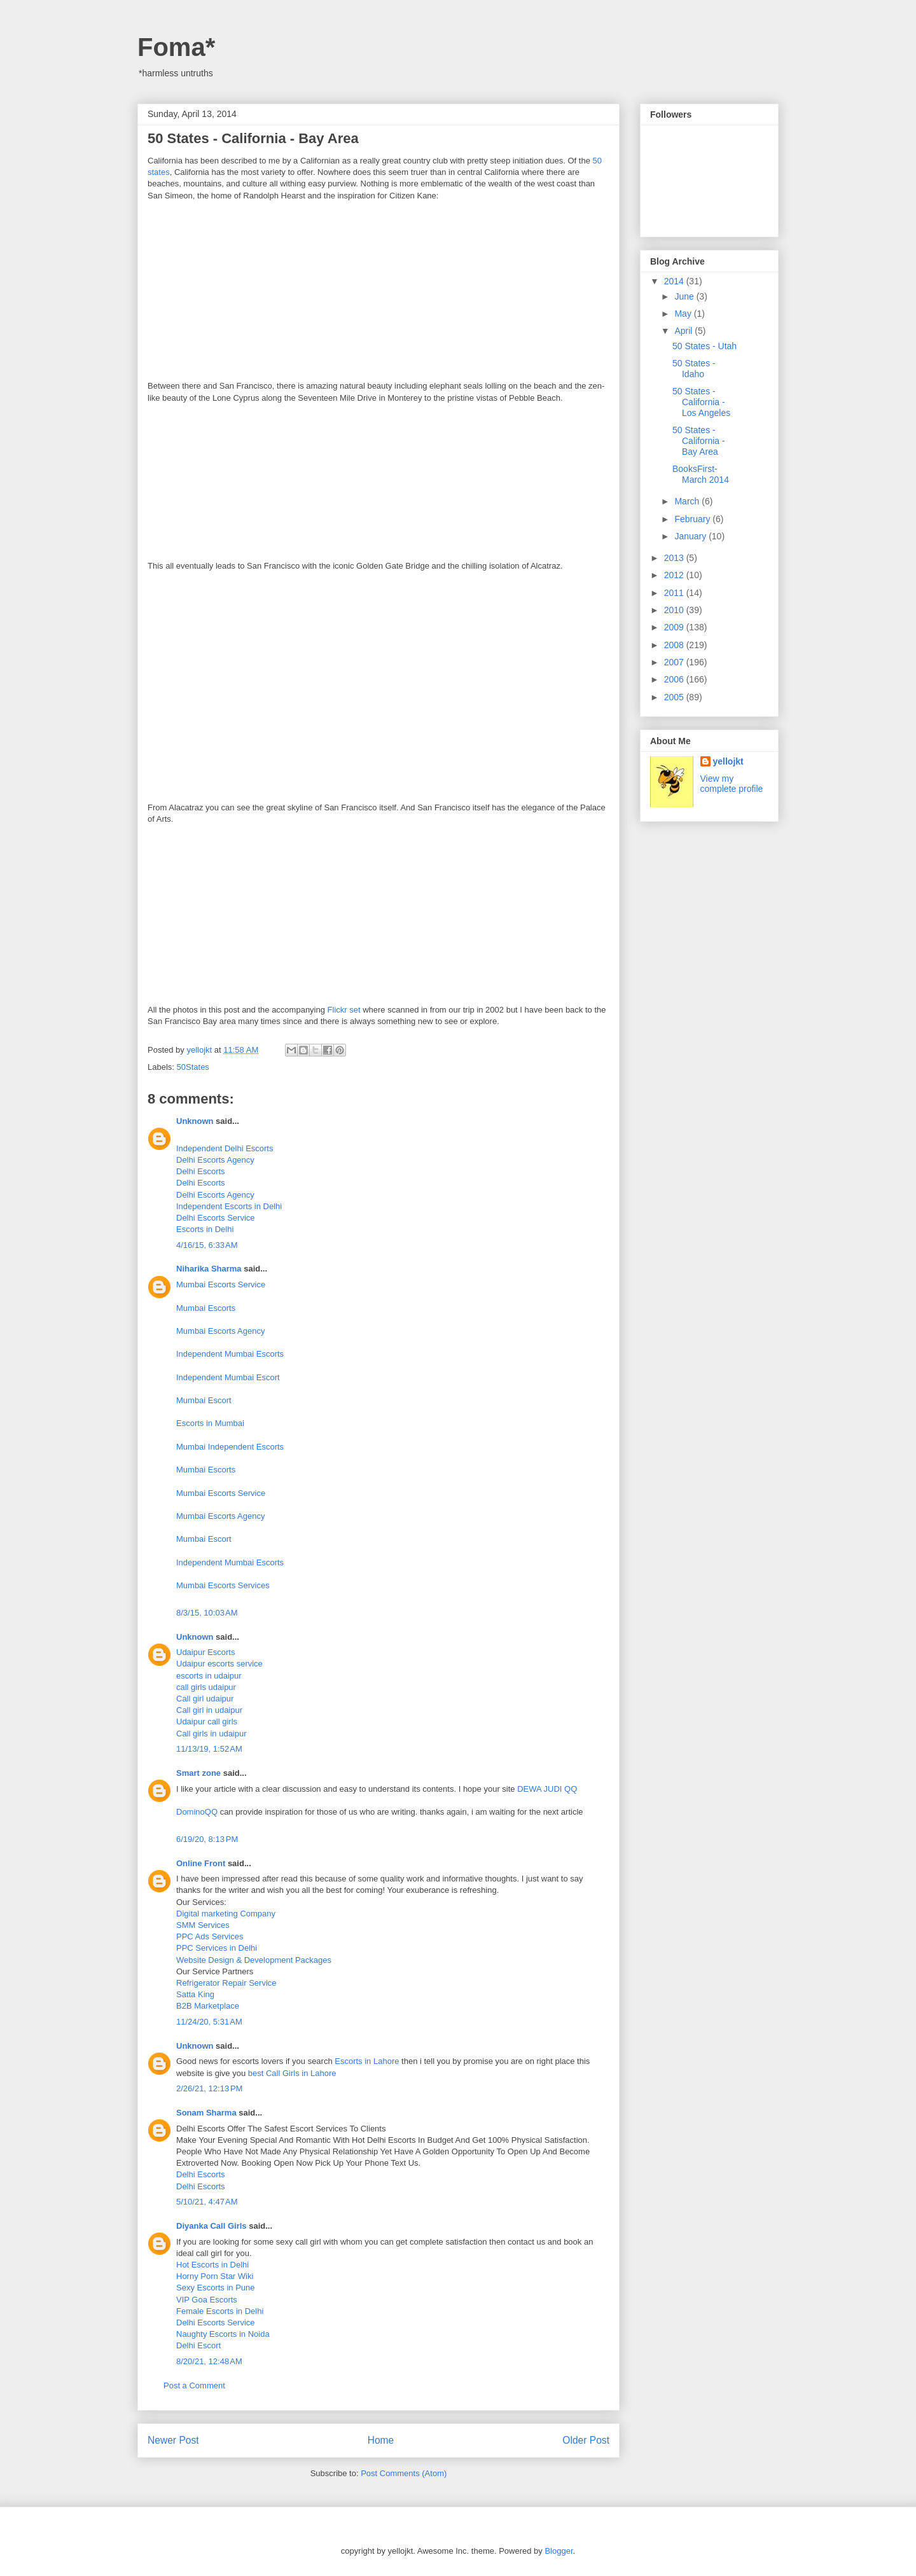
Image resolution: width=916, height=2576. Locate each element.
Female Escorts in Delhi (219, 2311)
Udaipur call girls (206, 1721)
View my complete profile (731, 783)
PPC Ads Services (210, 1936)
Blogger (558, 2551)
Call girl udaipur (204, 1698)
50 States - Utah (704, 346)
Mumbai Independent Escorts (230, 1446)
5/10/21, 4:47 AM (207, 2201)
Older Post (585, 2440)
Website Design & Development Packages (253, 1960)
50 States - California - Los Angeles (701, 402)
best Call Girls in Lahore (292, 2073)
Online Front (200, 1863)
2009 (675, 627)
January (691, 536)
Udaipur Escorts (205, 1652)
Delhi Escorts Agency (215, 1160)
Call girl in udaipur (209, 1710)
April (684, 331)
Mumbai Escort (204, 1400)
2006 (675, 679)
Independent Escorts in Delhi (229, 1206)
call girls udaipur (206, 1687)
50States (193, 1067)
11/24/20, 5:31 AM (209, 2021)
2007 (675, 662)
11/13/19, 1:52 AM (209, 1749)
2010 (675, 610)
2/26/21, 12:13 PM (209, 2088)
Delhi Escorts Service (215, 1217)
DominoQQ (197, 1812)
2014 (675, 281)
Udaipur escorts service (219, 1663)
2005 (675, 697)
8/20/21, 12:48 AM (209, 2361)
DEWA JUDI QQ (547, 1789)
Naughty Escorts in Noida (223, 2334)
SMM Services (203, 1925)
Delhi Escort (198, 2345)
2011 (675, 593)
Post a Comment (194, 2385)
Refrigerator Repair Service (226, 1983)
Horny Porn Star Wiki (214, 2276)
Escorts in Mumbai (210, 1423)
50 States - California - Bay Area (698, 441)
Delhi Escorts (200, 1171)
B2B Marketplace (207, 2006)
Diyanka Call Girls (211, 2226)
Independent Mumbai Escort (228, 1377)
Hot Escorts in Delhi (212, 2264)
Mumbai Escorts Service (220, 1284)
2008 (675, 645)
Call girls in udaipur (211, 1733)
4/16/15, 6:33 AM (207, 1245)
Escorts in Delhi (204, 1229)
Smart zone (198, 1773)
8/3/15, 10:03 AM (207, 1612)
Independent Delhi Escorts (224, 1148)
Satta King (195, 1994)
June (685, 296)
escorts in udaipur (209, 1675)
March (688, 501)
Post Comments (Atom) (404, 2473)
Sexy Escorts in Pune (215, 2287)
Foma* (176, 47)
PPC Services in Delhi (216, 1948)
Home (381, 2440)
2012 (675, 575)
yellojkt (728, 761)
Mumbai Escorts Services (223, 1585)
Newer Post (173, 2440)
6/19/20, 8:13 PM (207, 1839)
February (693, 519)
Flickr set (344, 1009)
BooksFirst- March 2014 (700, 474)
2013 (675, 558)
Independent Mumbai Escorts (230, 1354)
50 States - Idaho (694, 368)
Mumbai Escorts (205, 1308)
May (683, 313)
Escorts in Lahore (368, 2061)
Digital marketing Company (225, 1913)
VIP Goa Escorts (206, 2299)
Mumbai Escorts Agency (220, 1331)
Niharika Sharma (209, 1268)
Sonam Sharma (206, 2112)
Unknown (195, 1121)
